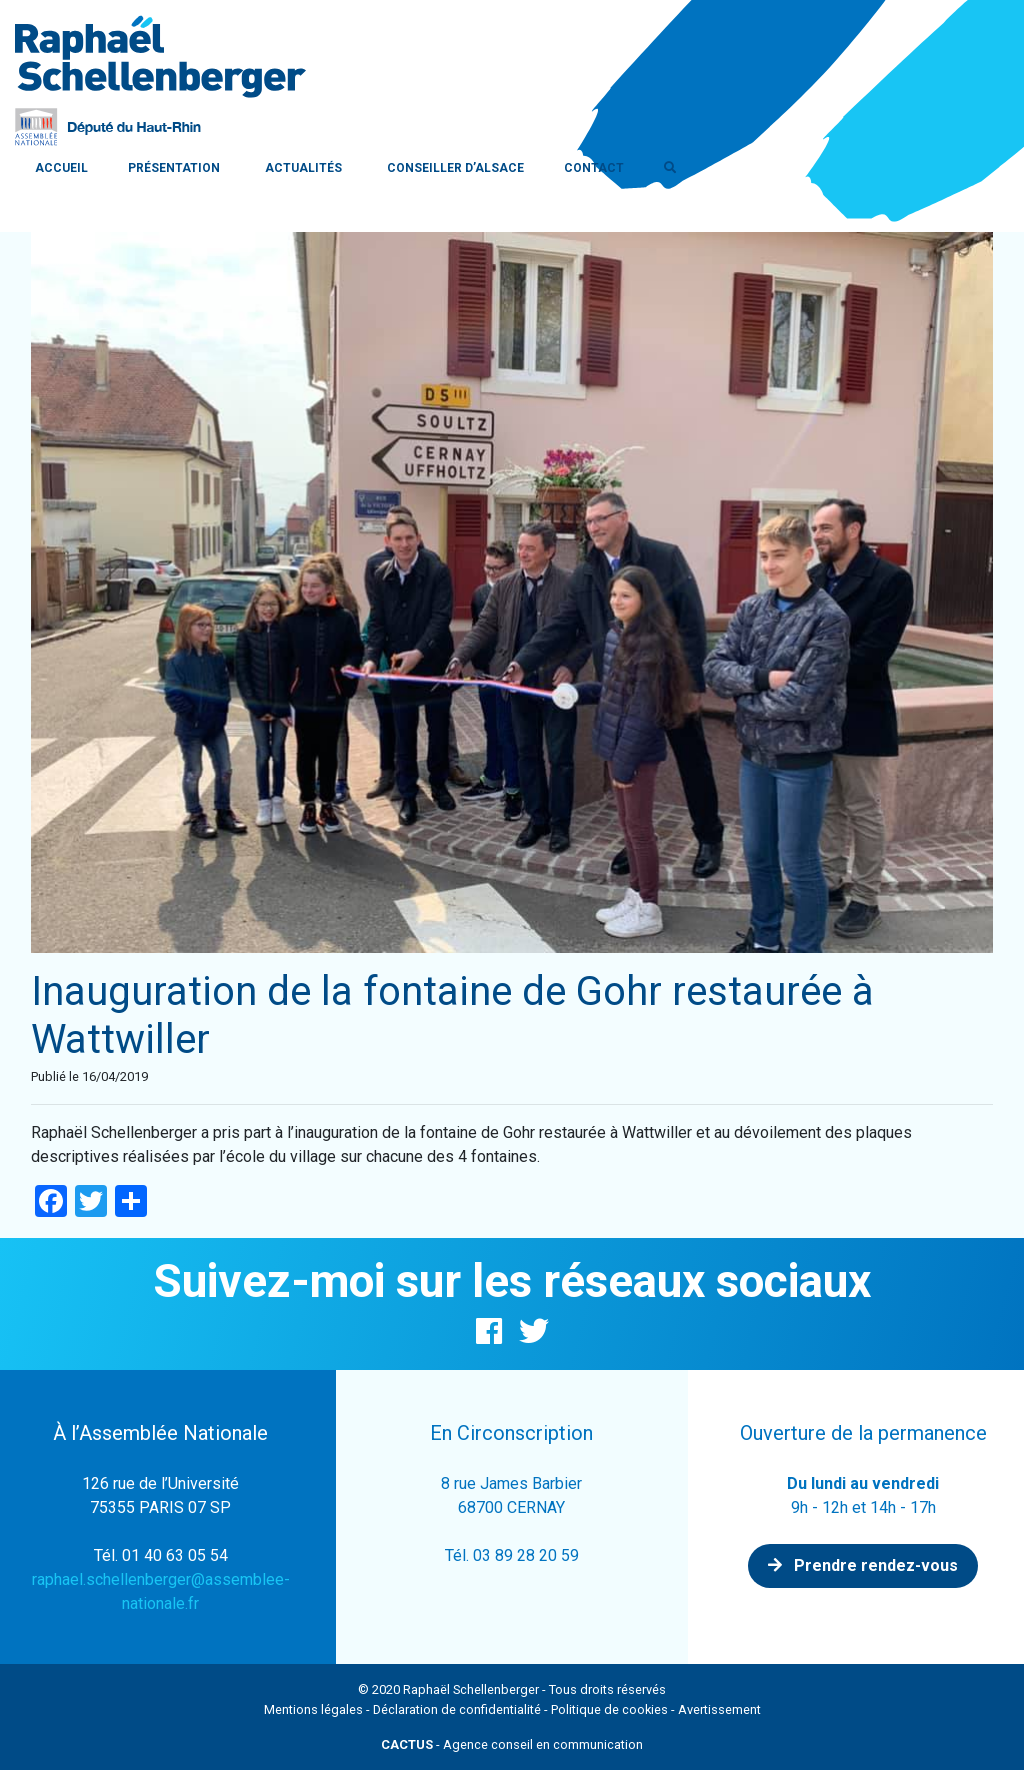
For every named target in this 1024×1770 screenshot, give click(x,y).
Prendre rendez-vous (863, 1565)
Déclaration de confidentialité (457, 1709)
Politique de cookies (609, 1709)
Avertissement (719, 1709)
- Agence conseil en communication (512, 1744)
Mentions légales (313, 1709)
